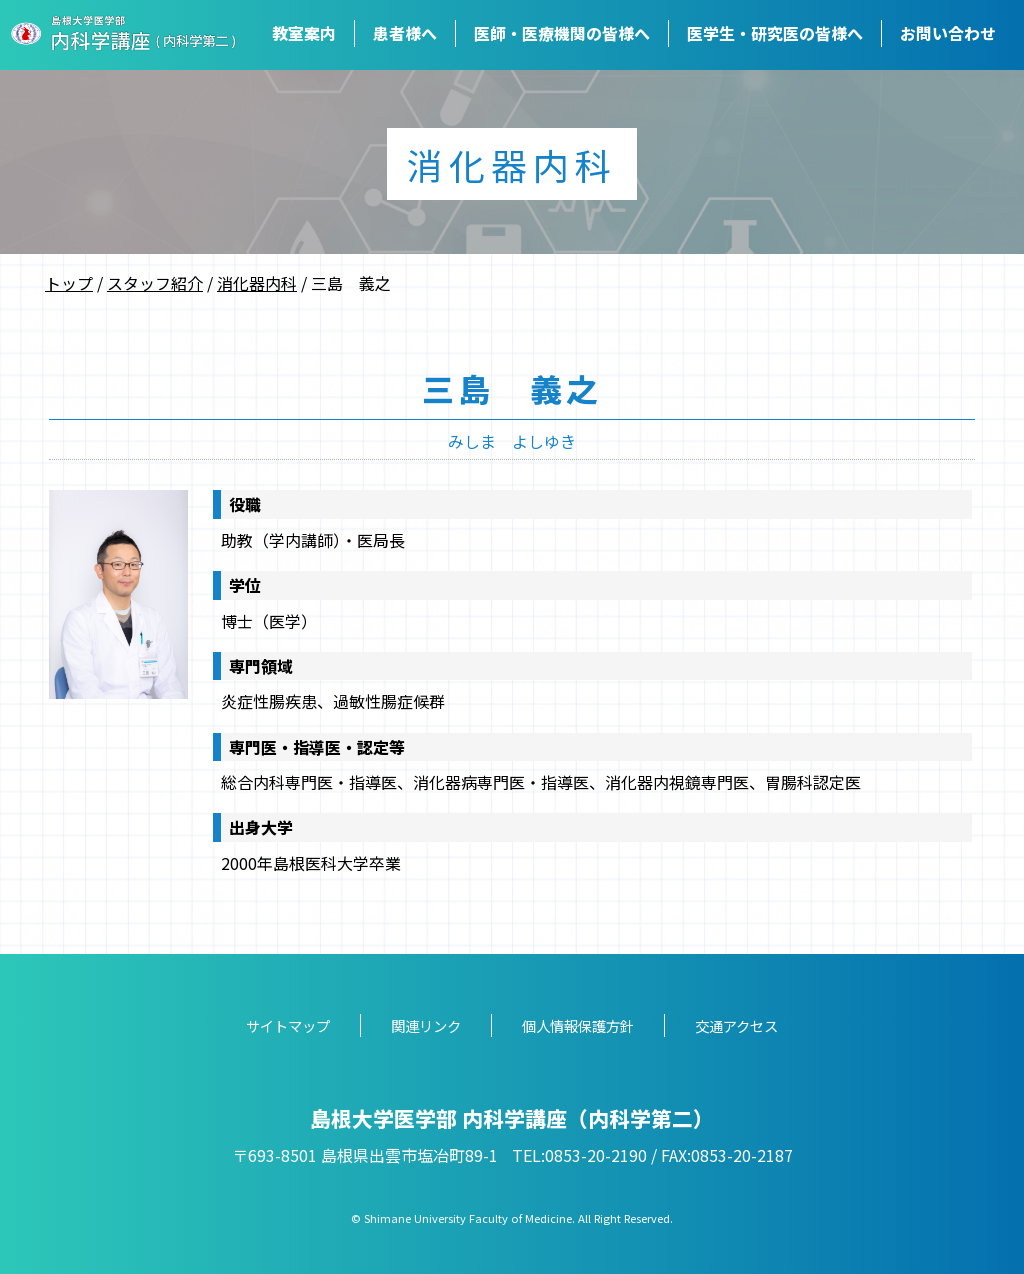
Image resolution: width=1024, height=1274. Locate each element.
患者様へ (405, 33)
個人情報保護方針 (578, 1025)
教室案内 (304, 33)
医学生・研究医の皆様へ (775, 33)
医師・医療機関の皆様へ (562, 33)
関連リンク (426, 1025)
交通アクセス (736, 1025)
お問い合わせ (948, 33)
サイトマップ (288, 1025)
